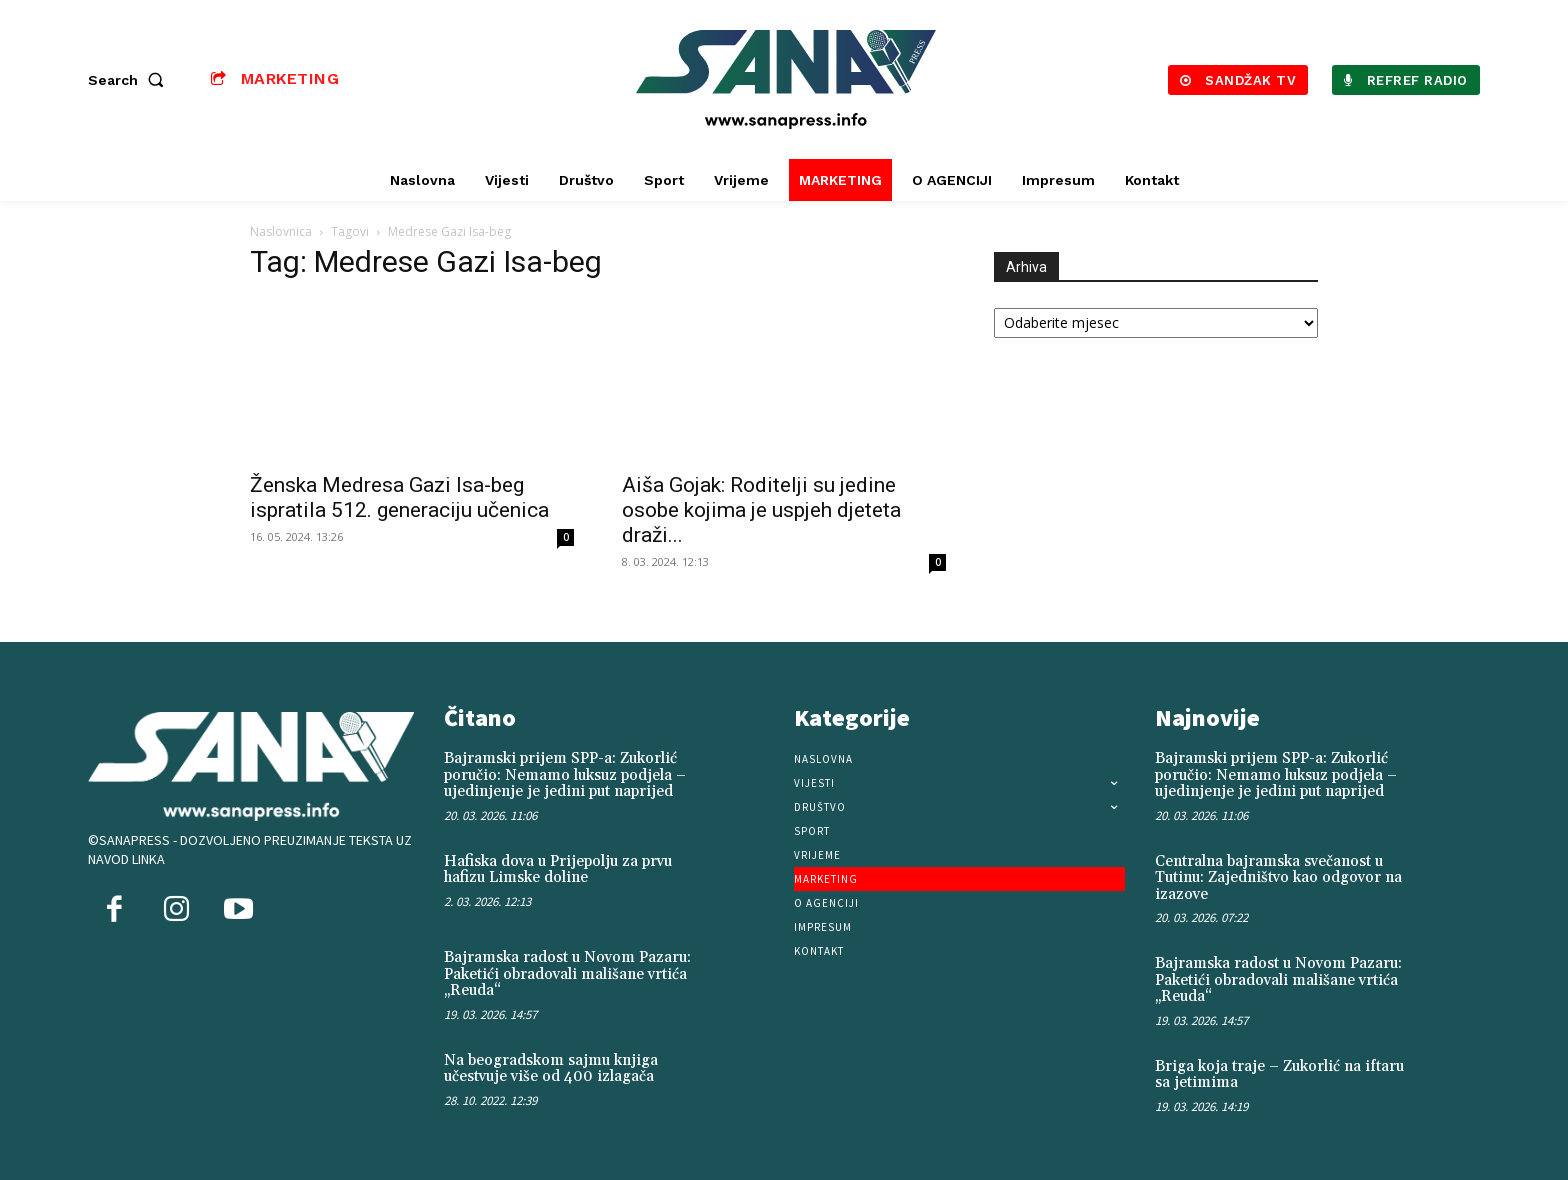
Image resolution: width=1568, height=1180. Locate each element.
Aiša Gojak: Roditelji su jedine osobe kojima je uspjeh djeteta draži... (761, 510)
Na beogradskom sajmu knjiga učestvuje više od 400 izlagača (551, 1069)
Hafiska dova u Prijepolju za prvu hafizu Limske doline (558, 870)
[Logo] (787, 79)
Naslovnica (281, 231)
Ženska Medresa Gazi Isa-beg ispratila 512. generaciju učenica (399, 497)
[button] (130, 80)
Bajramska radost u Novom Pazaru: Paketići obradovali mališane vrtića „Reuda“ (567, 974)
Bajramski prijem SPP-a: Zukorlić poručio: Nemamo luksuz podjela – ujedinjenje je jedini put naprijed (565, 775)
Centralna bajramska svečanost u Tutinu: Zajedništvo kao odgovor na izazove (1278, 878)
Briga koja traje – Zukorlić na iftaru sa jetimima (1279, 1075)
